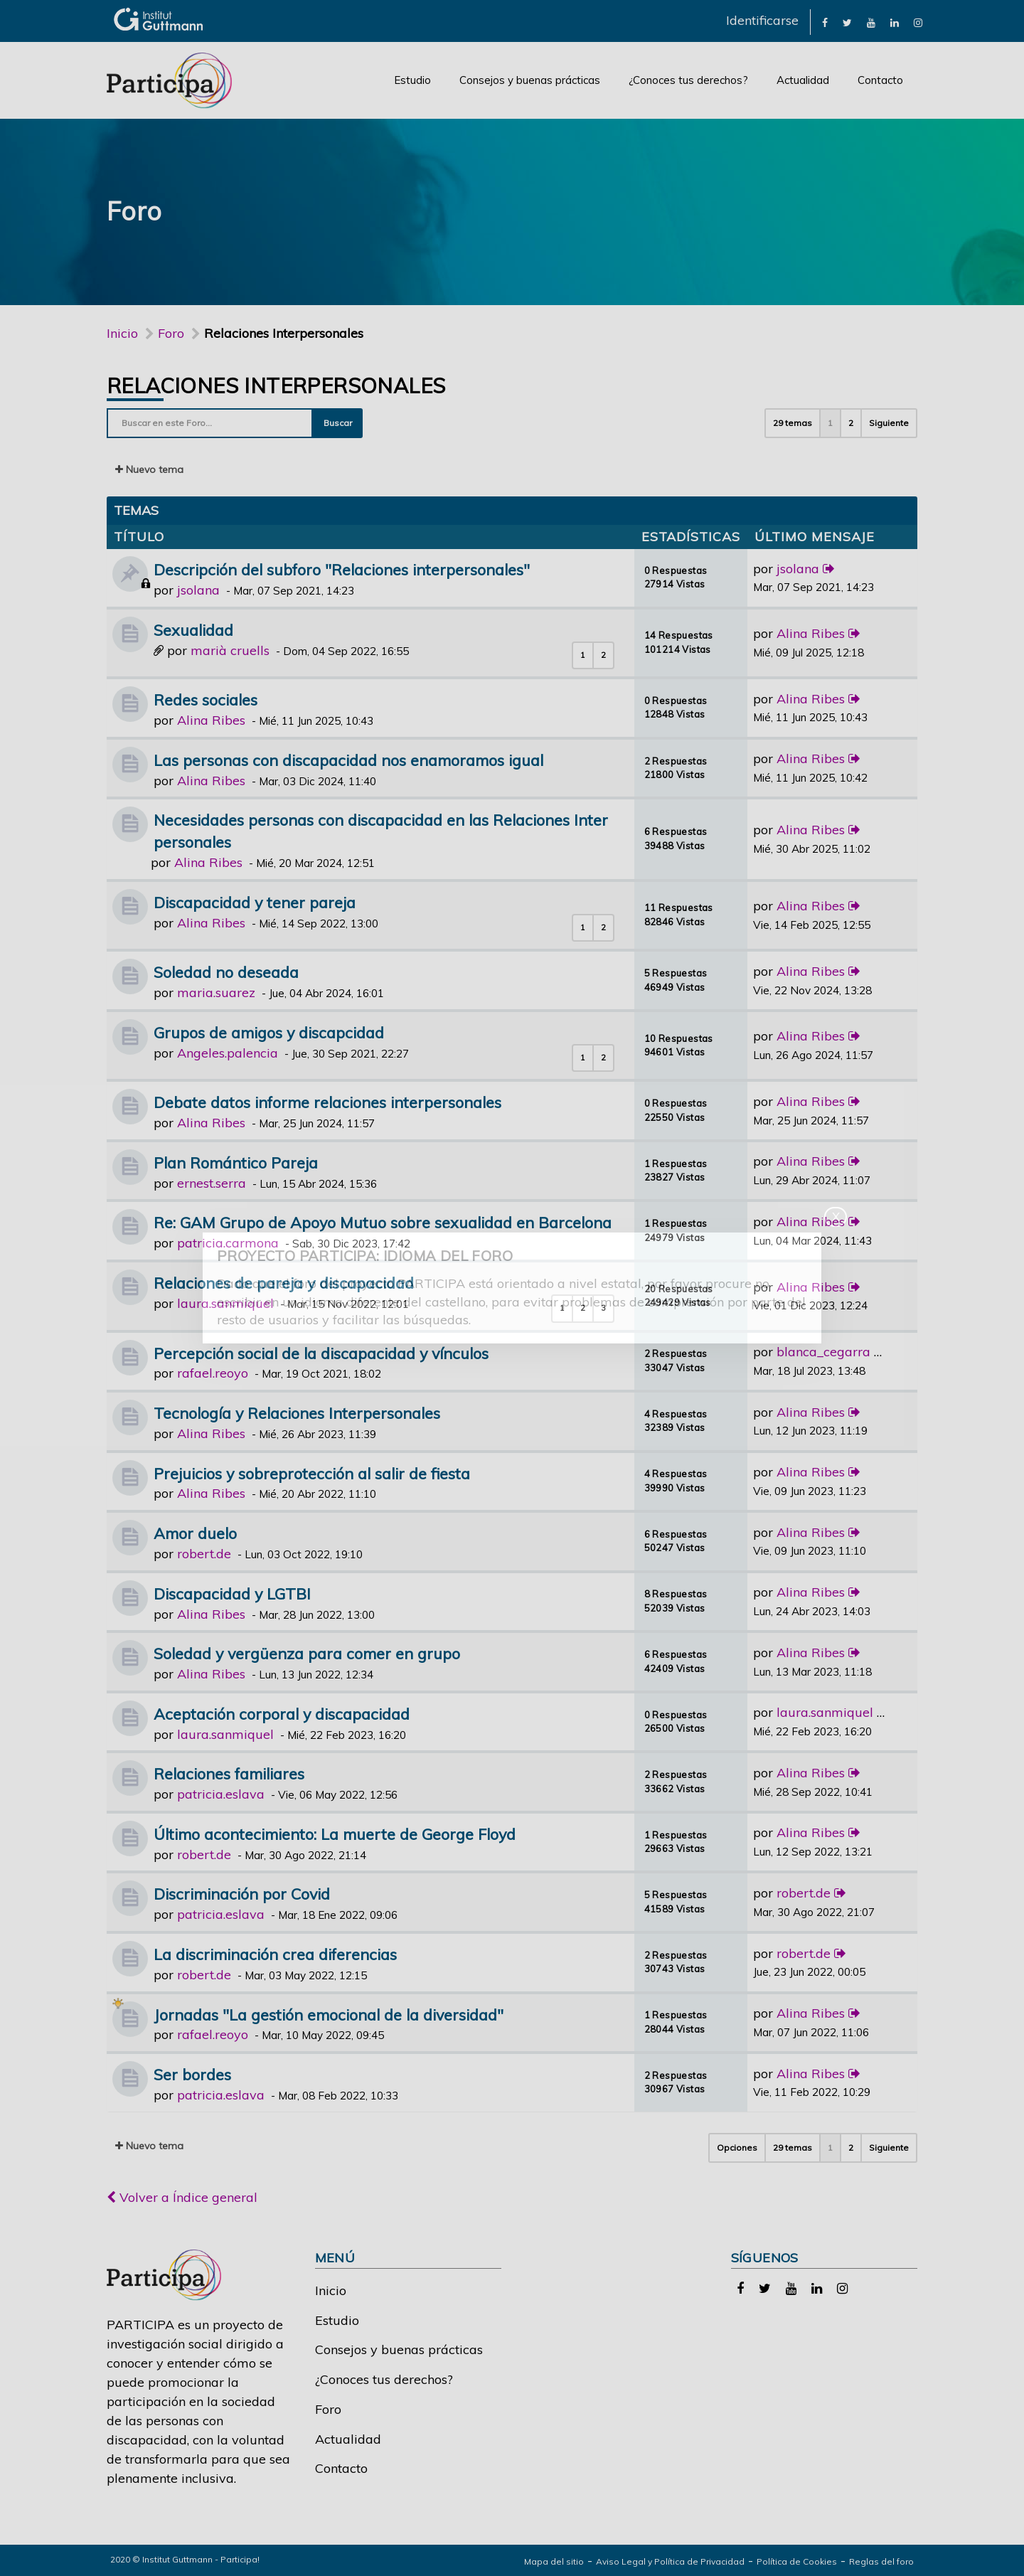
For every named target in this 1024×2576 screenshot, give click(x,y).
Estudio (412, 80)
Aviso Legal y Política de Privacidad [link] (670, 2561)
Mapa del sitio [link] (554, 2561)
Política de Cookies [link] (797, 2561)
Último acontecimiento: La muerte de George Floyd (335, 1833)
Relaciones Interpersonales (276, 385)
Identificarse (762, 20)
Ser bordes (192, 2074)
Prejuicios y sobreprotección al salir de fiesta (312, 1473)
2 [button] (850, 422)
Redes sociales (205, 699)
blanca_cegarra (823, 1351)
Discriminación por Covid (242, 1893)
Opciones (737, 2147)
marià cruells (230, 650)
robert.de (204, 1553)
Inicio (122, 333)
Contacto (880, 80)
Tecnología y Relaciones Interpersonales (297, 1412)
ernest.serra (211, 1183)
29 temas (792, 422)
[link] (825, 22)
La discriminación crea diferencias (275, 1954)
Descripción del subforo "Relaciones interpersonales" (342, 569)
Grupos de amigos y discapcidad (269, 1032)
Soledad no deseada (226, 971)
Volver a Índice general (182, 2197)
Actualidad (803, 80)
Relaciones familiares (229, 1773)
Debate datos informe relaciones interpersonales (327, 1102)
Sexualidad (193, 629)
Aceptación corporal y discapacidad (282, 1713)
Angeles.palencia (227, 1053)
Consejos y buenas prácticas (529, 80)
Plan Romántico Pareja (236, 1162)
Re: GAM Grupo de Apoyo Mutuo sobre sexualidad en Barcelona (383, 1222)
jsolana (198, 590)
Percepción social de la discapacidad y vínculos (321, 1353)
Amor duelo (195, 1533)
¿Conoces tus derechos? (688, 80)
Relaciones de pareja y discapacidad (284, 1282)
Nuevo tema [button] (149, 469)
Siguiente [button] (889, 422)
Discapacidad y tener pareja (255, 902)
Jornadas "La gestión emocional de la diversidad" (328, 2014)
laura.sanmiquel (225, 1303)
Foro (328, 2409)
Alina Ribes (811, 633)
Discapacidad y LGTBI (232, 1593)
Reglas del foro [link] (881, 2561)
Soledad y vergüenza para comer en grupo (307, 1653)
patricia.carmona (228, 1243)
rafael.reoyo (212, 1373)
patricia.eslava (221, 1794)
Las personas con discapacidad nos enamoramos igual (348, 760)
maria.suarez (216, 992)
